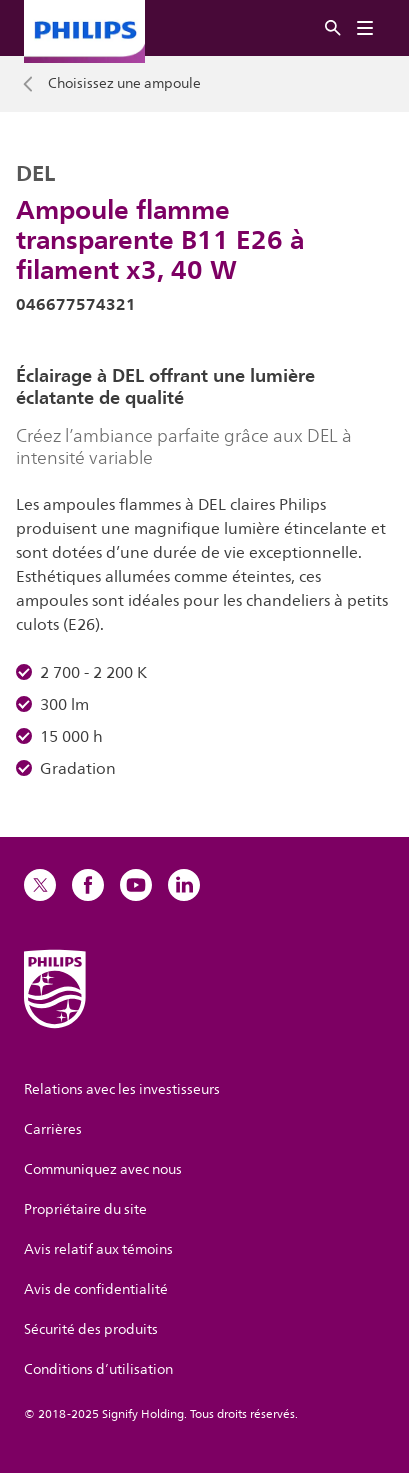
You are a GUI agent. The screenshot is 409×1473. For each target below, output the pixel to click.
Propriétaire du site (85, 1209)
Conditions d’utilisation (98, 1369)
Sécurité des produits (91, 1329)
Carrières (53, 1129)
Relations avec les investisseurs (122, 1089)
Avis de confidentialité (96, 1289)
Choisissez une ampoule (124, 84)
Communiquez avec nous (103, 1169)
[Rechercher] (333, 28)
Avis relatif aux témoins (98, 1249)
